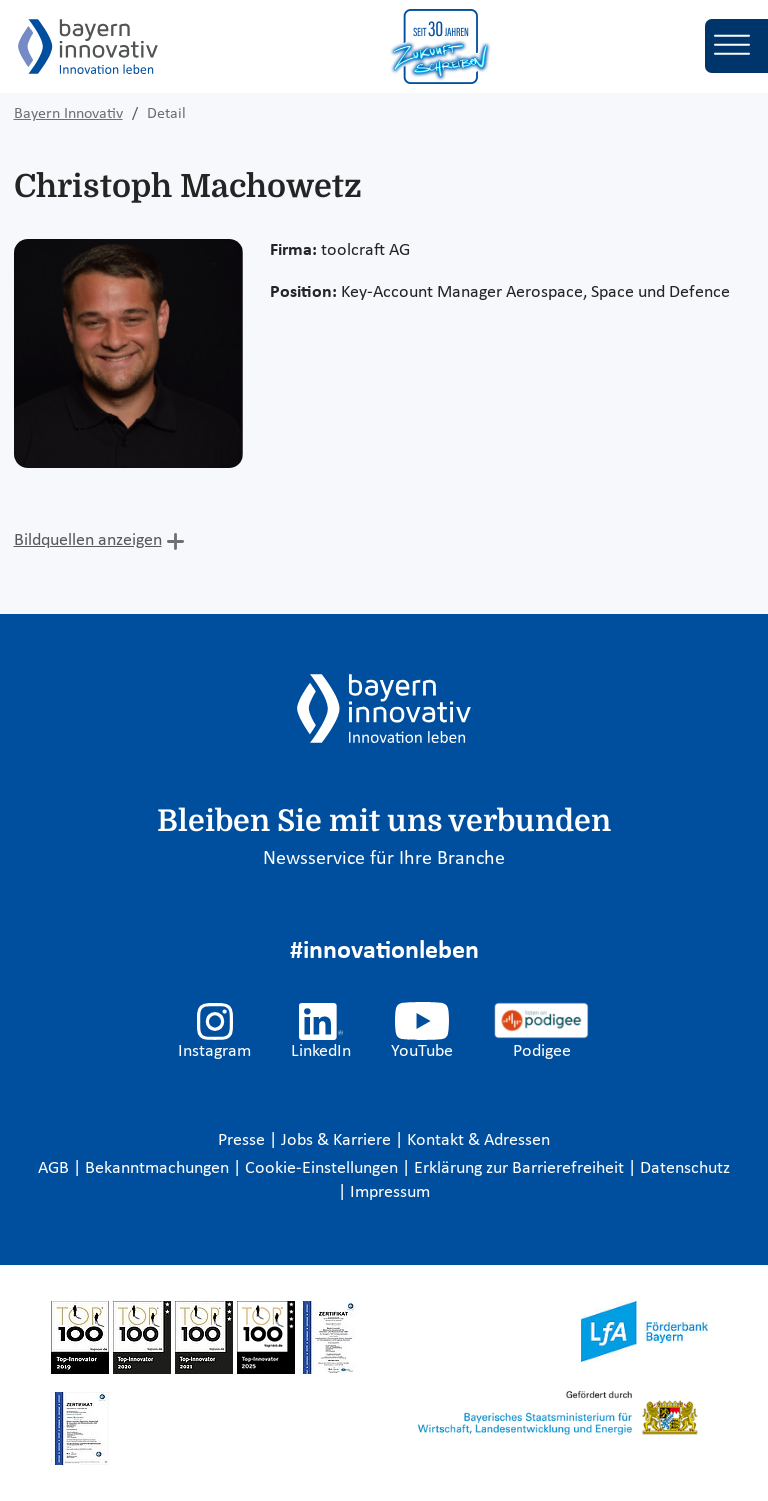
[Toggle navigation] (736, 46)
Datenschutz (685, 1168)
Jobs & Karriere (338, 1140)
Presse (243, 1140)
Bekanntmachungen (159, 1168)
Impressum (390, 1192)
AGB (55, 1168)
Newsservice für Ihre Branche (384, 859)
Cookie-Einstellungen (321, 1168)
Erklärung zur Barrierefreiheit (521, 1168)
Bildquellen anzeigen (88, 540)
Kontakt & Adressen (478, 1140)
